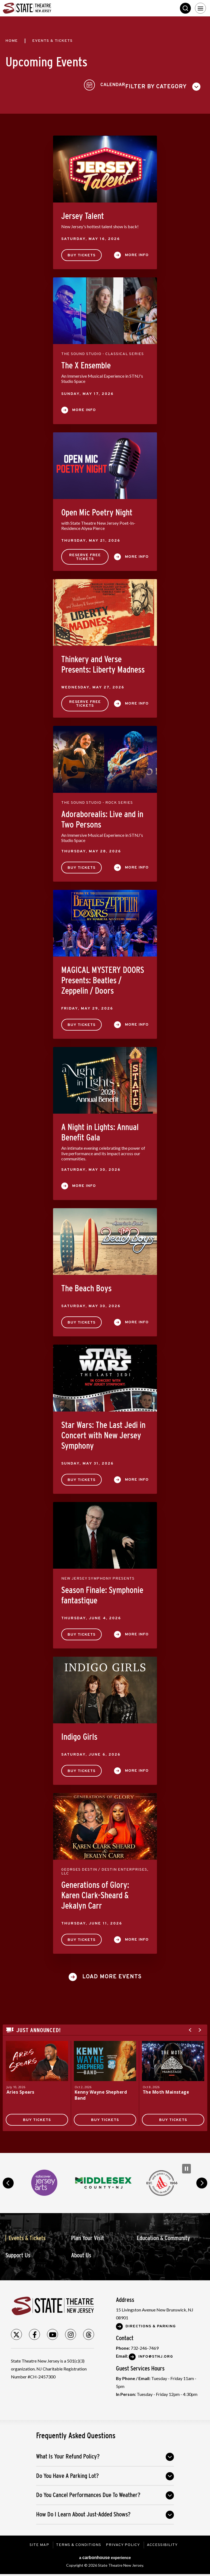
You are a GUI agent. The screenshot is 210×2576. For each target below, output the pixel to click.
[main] (105, 1083)
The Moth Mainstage (167, 2089)
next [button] (201, 2180)
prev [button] (8, 2180)
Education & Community (163, 2235)
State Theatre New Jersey (44, 8)
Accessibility (163, 2541)
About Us (81, 2252)
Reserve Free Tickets (85, 554)
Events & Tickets (27, 2235)
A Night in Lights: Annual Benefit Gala (100, 1129)
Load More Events (112, 1974)
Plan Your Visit (87, 2235)
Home (11, 41)
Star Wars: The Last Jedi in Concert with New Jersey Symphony (103, 1432)
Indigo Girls (79, 1734)
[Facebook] (34, 2331)
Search (185, 8)
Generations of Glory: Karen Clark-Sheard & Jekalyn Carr (95, 1892)
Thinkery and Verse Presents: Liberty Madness (103, 661)
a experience (105, 2554)
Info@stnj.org (155, 2353)
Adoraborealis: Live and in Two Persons (102, 816)
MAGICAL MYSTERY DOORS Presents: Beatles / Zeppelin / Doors (102, 977)
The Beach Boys (86, 1285)
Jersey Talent (82, 213)
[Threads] (88, 2331)
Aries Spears (21, 2089)
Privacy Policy (124, 2541)
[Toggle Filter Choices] (45, 83)
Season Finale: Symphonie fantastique (102, 1592)
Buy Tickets (81, 252)
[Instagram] (70, 2331)
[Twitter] (16, 2331)
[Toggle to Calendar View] (184, 83)
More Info (137, 252)
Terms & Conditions (77, 2541)
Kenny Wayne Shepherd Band (102, 2092)
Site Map (38, 2541)
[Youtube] (52, 2331)
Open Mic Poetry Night (96, 509)
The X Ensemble (86, 362)
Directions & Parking (151, 2323)
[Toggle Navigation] (200, 8)
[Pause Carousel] (186, 2165)
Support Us (17, 2252)
